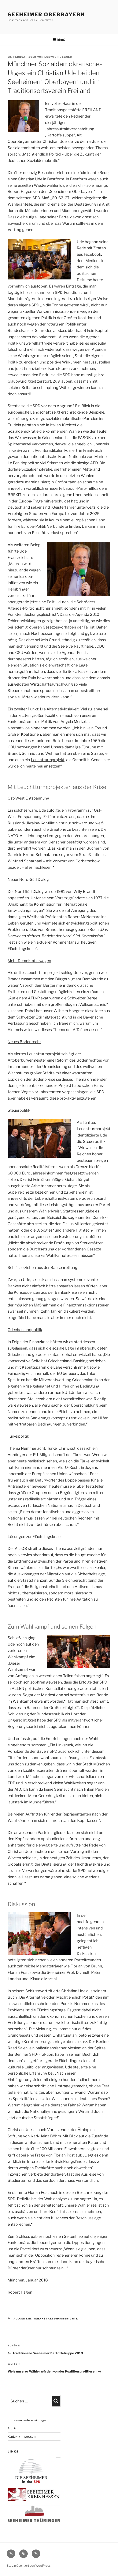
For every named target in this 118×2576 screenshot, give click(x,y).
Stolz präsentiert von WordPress (29, 2565)
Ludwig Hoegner (58, 56)
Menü (59, 39)
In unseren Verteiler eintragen (27, 2420)
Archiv (12, 2428)
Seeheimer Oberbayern (46, 14)
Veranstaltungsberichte (55, 2318)
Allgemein (23, 2318)
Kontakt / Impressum (22, 2436)
